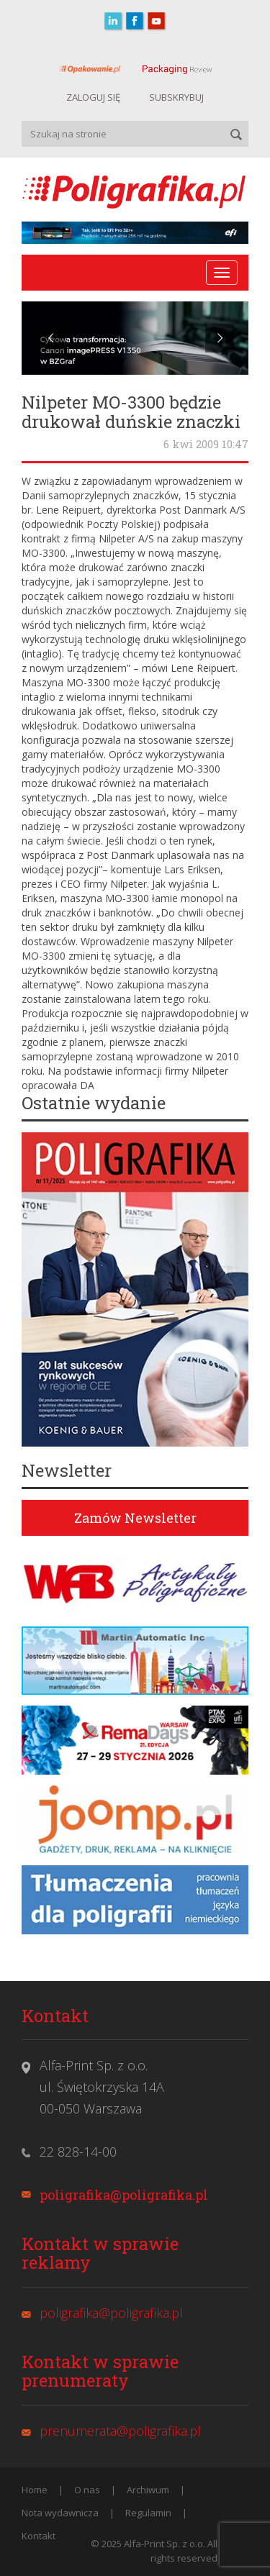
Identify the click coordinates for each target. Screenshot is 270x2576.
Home (35, 2489)
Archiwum (148, 2489)
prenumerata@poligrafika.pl (120, 2430)
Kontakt (38, 2535)
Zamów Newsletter (135, 1517)
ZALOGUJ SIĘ (93, 97)
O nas (87, 2489)
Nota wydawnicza (60, 2512)
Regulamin (148, 2512)
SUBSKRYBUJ (176, 97)
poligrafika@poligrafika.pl (124, 2194)
